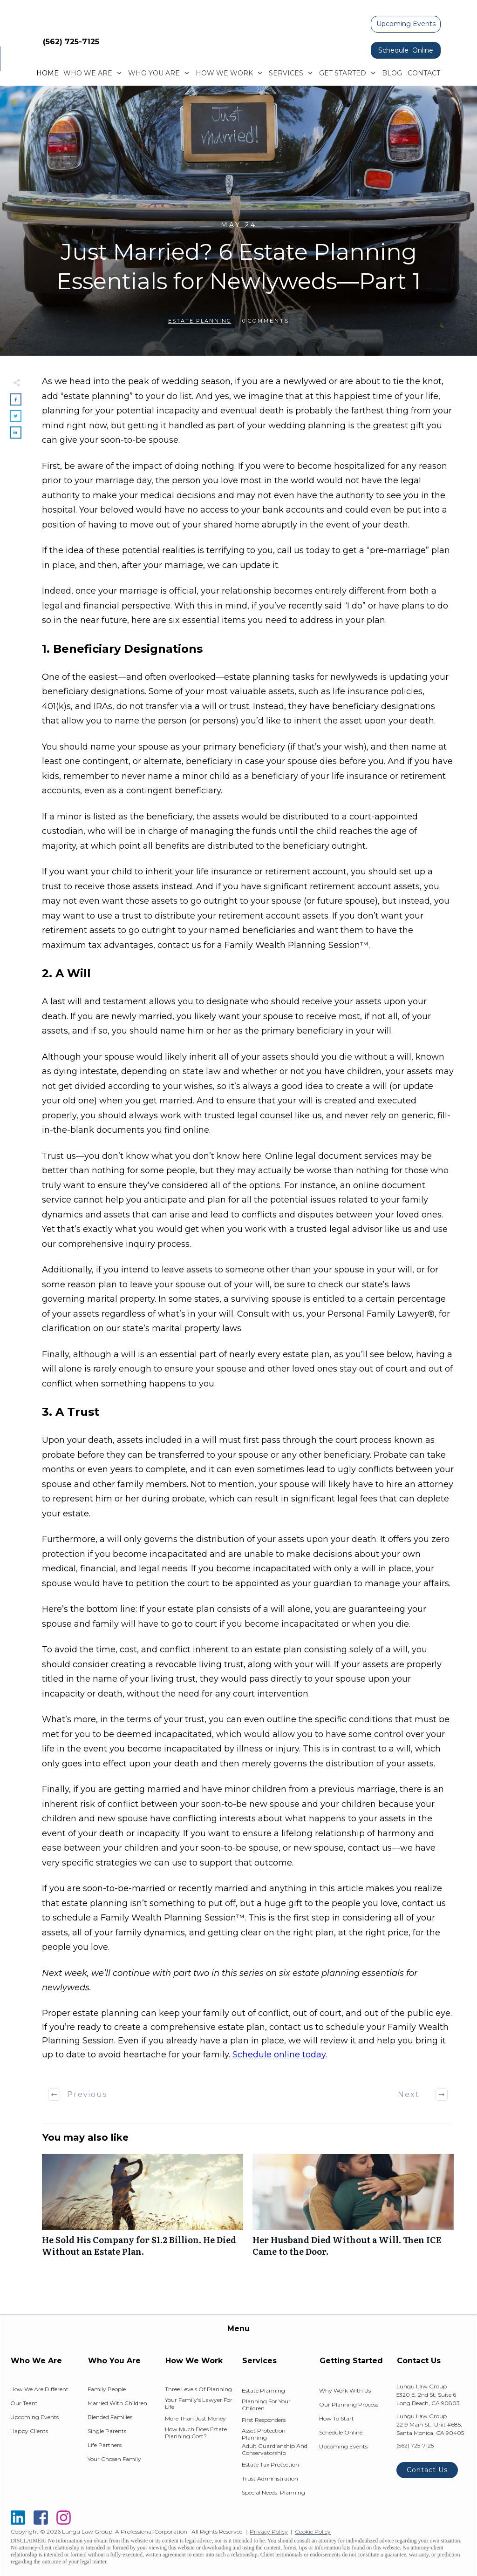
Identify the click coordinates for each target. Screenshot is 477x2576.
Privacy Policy (269, 2531)
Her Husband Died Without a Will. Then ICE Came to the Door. (353, 2210)
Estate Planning (200, 321)
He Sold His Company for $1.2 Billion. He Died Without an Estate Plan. (142, 2210)
